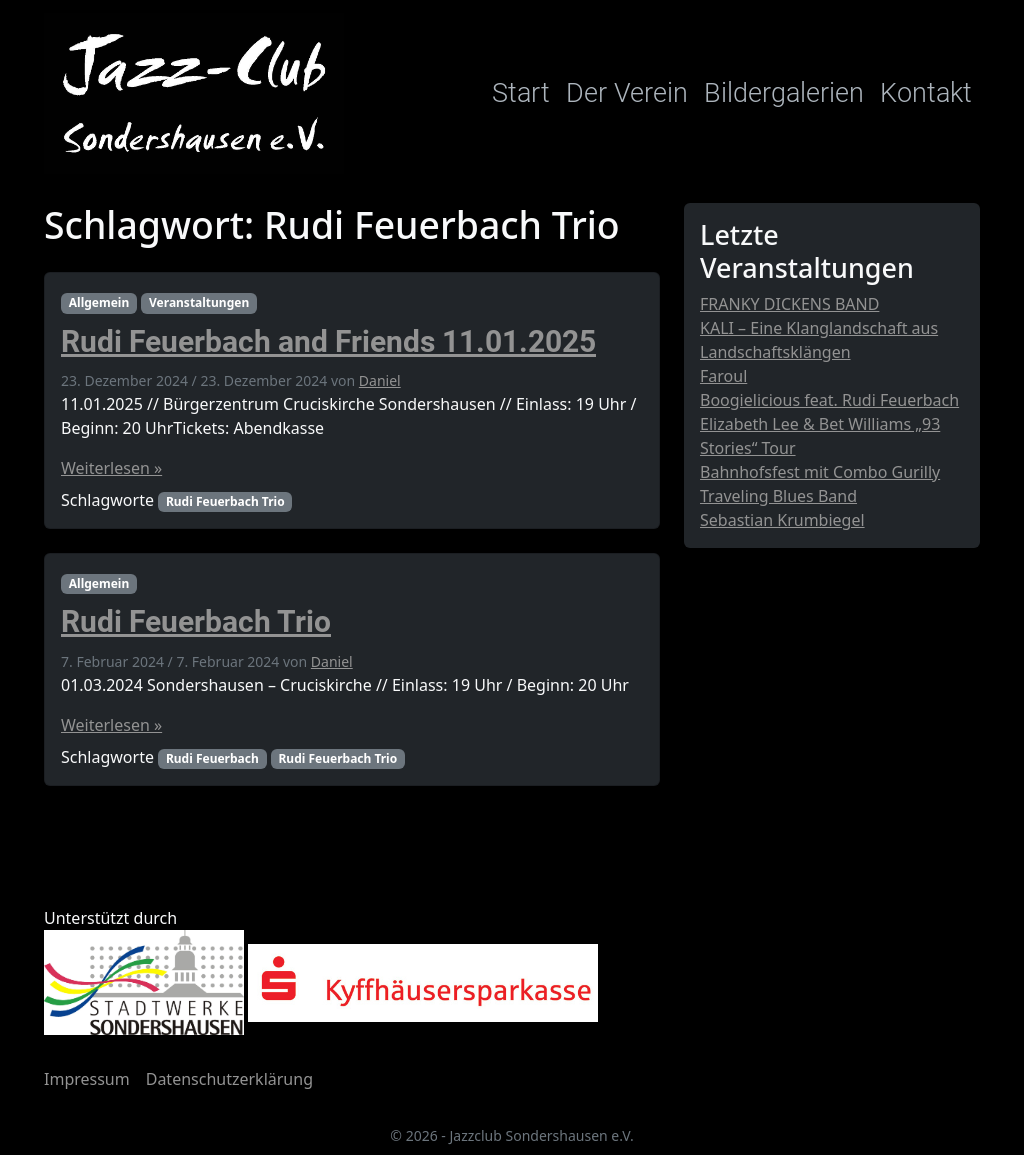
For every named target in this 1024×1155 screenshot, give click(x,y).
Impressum (87, 1079)
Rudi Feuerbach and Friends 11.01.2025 (328, 341)
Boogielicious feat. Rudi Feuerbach (829, 400)
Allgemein (99, 302)
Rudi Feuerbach (212, 758)
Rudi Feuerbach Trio (225, 501)
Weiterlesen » (111, 468)
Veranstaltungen (199, 302)
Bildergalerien (784, 93)
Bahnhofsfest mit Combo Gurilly (820, 472)
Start (521, 93)
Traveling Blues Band (778, 496)
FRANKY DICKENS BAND (789, 304)
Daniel (380, 380)
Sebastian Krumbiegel (782, 520)
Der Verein (627, 93)
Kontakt (926, 93)
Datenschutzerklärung (229, 1079)
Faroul (723, 376)
